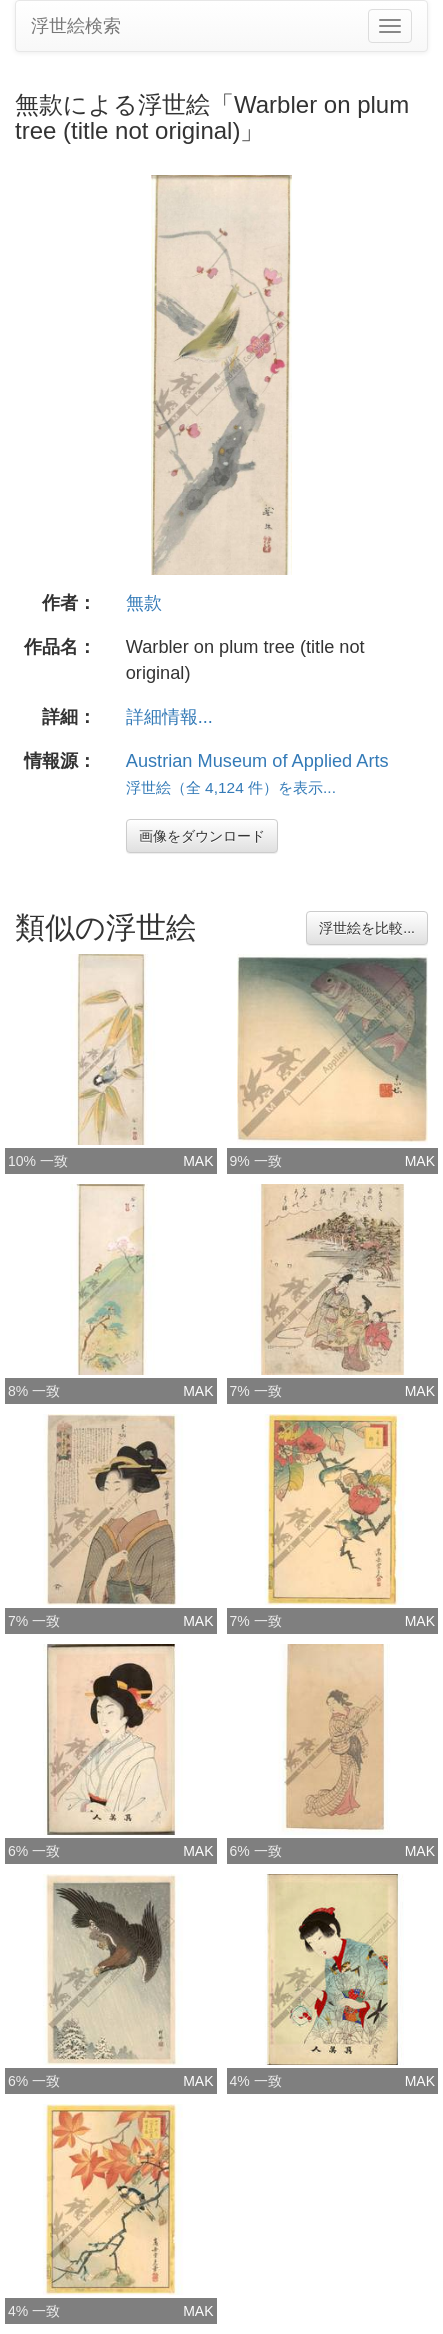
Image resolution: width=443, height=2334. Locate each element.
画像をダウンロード (202, 836)
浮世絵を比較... (367, 928)
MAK (198, 1161)
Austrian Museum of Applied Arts (257, 761)
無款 (144, 603)
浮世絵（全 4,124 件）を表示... (231, 787)
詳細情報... (169, 717)
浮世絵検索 (76, 26)
